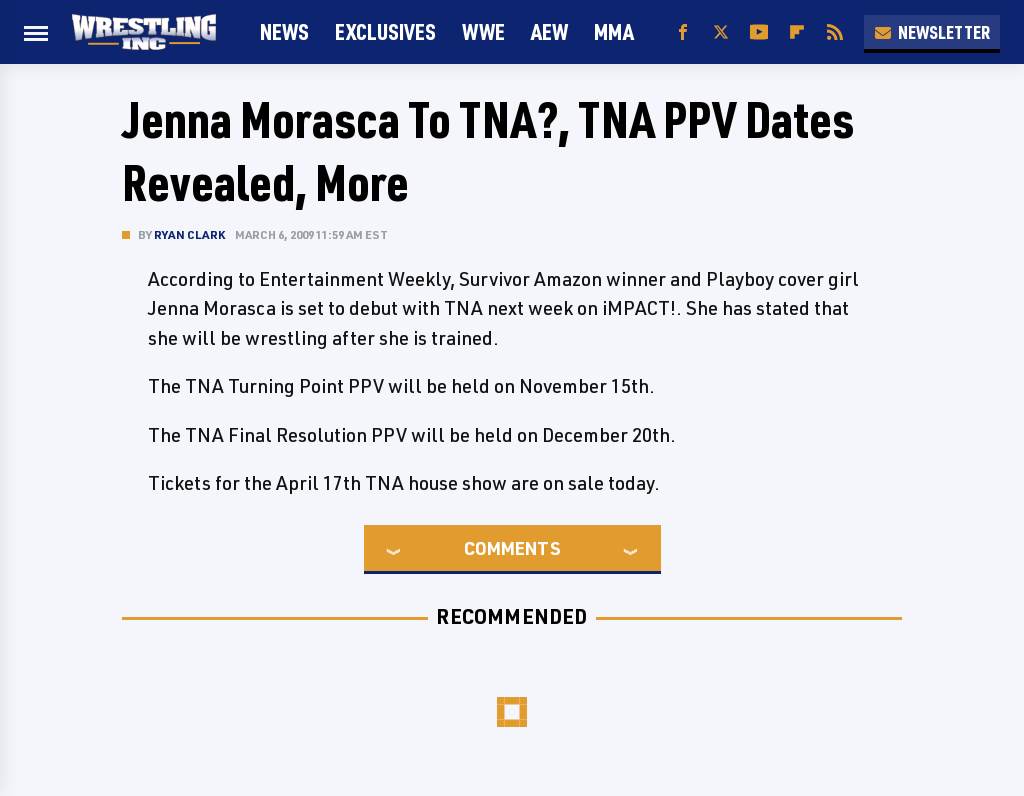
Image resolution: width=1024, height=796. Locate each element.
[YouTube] (759, 32)
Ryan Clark (189, 234)
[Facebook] (683, 32)
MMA (614, 31)
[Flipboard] (797, 32)
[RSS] (835, 32)
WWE (483, 31)
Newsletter (932, 32)
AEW (549, 31)
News (284, 31)
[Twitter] (721, 32)
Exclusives (385, 31)
